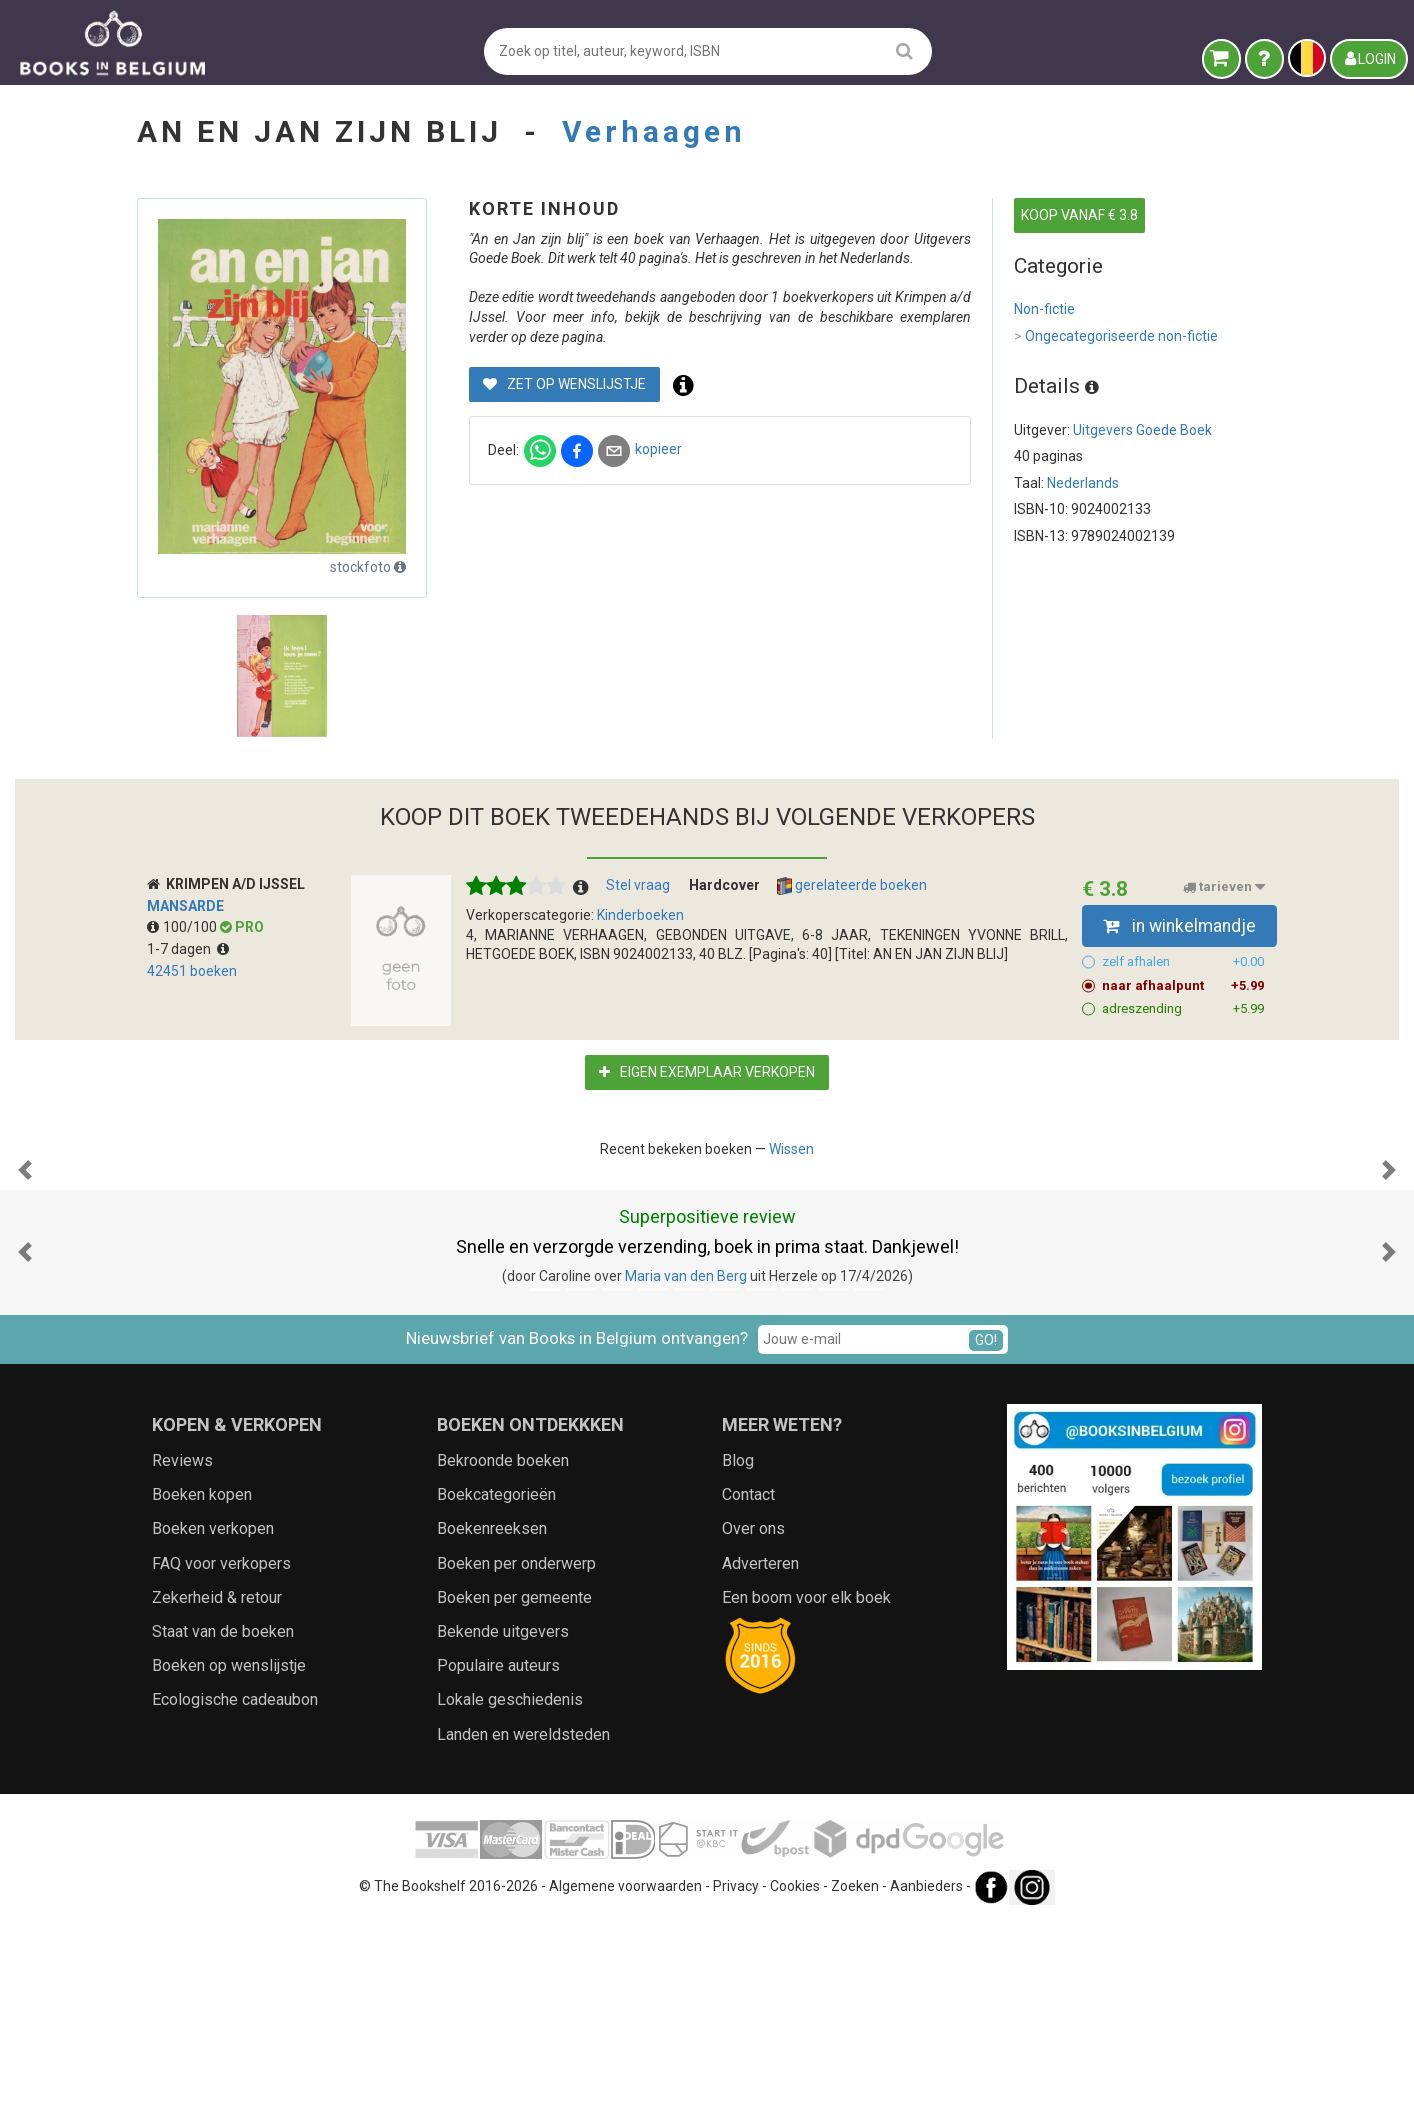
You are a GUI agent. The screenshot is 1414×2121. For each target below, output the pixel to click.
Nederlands (1083, 483)
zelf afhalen (1183, 962)
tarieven (1224, 887)
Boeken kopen (202, 1694)
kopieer (658, 449)
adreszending (1183, 1009)
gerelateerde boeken (852, 886)
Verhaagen (654, 131)
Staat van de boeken (223, 1831)
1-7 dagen (188, 949)
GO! (986, 1540)
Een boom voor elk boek (806, 1797)
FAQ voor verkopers (221, 1763)
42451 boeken (192, 971)
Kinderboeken (640, 915)
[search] (904, 50)
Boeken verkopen (213, 1728)
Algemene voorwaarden (625, 2086)
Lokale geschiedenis (510, 1899)
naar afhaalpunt (1183, 986)
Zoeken (855, 2086)
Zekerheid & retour (217, 1797)
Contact (748, 1694)
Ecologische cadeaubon (235, 1899)
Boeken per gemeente (514, 1797)
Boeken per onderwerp (516, 1763)
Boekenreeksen (492, 1728)
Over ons (753, 1728)
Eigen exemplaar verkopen (707, 1072)
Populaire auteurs (498, 1865)
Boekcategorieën (496, 1694)
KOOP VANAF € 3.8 (1079, 215)
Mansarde (185, 906)
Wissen (791, 1149)
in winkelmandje (1179, 926)
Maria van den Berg (686, 1476)
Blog (738, 1660)
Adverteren (760, 1763)
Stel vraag (638, 885)
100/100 (183, 927)
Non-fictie (1044, 309)
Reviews (182, 1660)
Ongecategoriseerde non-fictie (1116, 337)
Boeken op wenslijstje (229, 1865)
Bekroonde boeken (503, 1660)
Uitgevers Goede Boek (1142, 430)
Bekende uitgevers (503, 1831)
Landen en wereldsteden (523, 1934)
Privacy (736, 2086)
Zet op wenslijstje (564, 384)
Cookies (795, 2086)
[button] (25, 1270)
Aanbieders (926, 2086)
